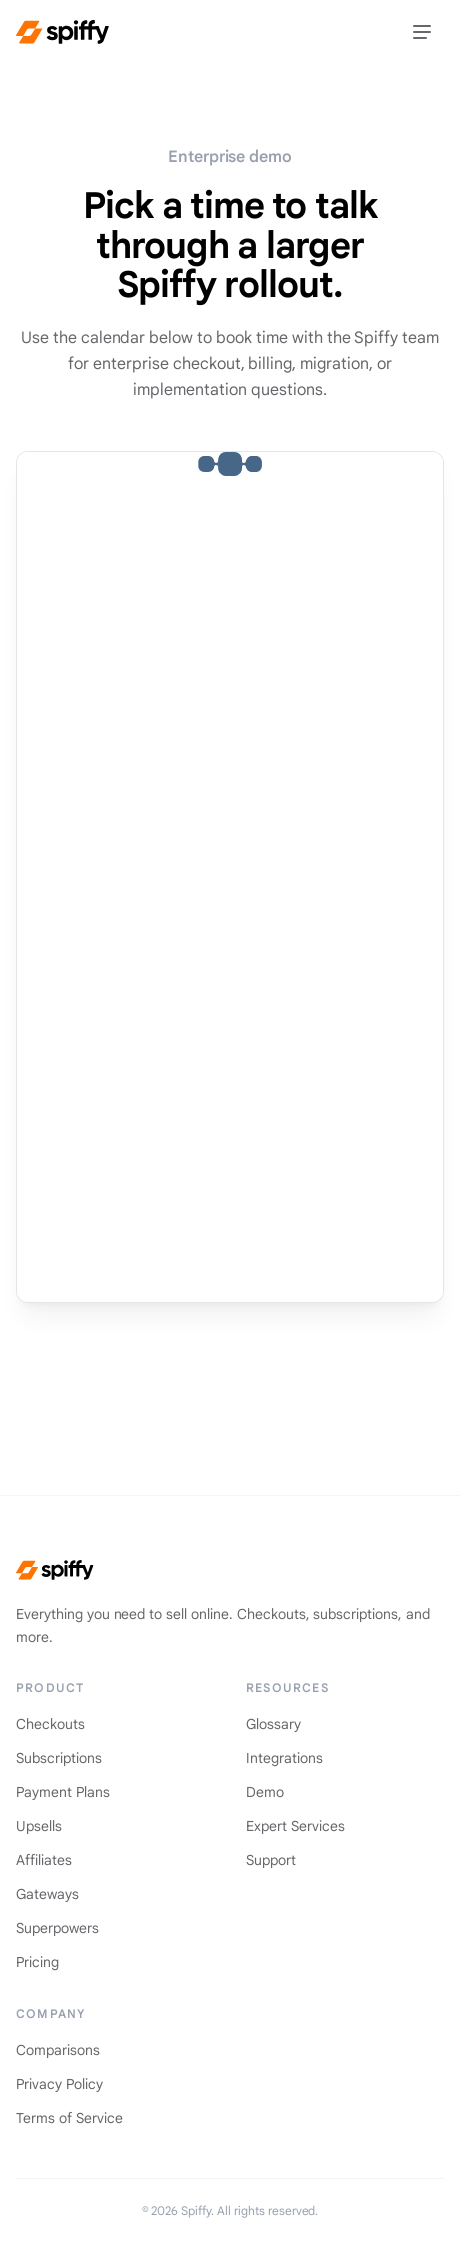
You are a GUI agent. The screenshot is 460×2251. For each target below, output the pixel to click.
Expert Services (295, 1826)
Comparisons (58, 2050)
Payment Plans (63, 1792)
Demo (265, 1792)
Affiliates (44, 1860)
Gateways (47, 1894)
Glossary (273, 1724)
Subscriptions (59, 1758)
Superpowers (57, 1928)
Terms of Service (69, 2118)
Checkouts (50, 1724)
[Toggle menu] (422, 32)
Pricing (37, 1962)
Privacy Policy (59, 2084)
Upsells (39, 1826)
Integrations (284, 1758)
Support (271, 1860)
